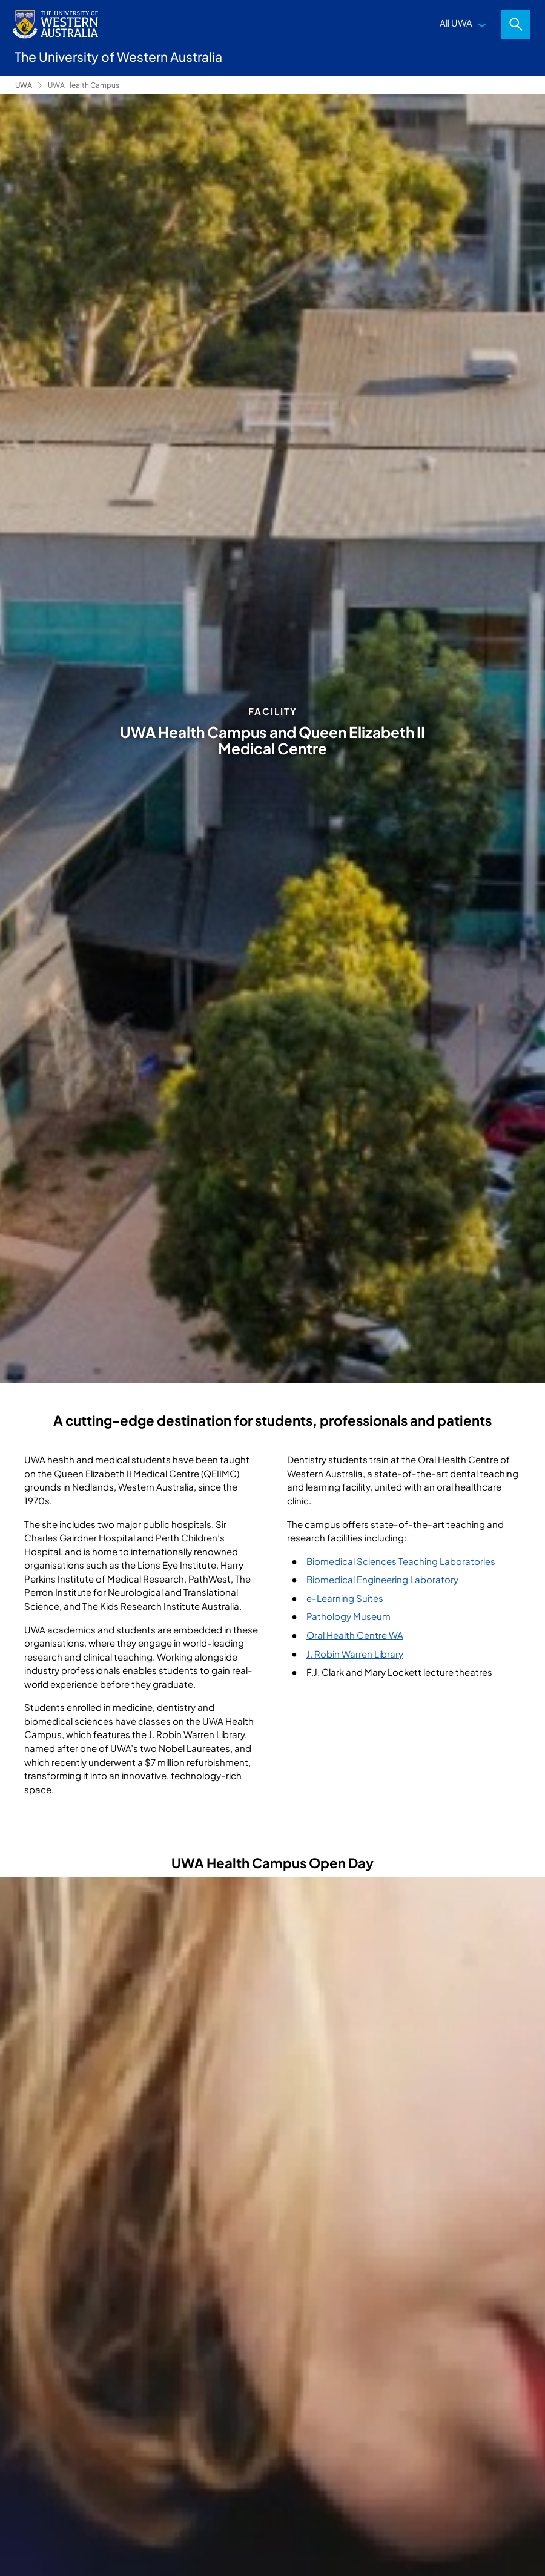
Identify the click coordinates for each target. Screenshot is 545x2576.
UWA (23, 85)
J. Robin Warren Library (354, 1653)
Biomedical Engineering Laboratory (382, 1579)
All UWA (456, 22)
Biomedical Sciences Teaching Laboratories (400, 1561)
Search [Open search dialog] (515, 24)
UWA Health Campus (83, 85)
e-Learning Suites (344, 1598)
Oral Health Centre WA (354, 1635)
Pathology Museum (348, 1616)
